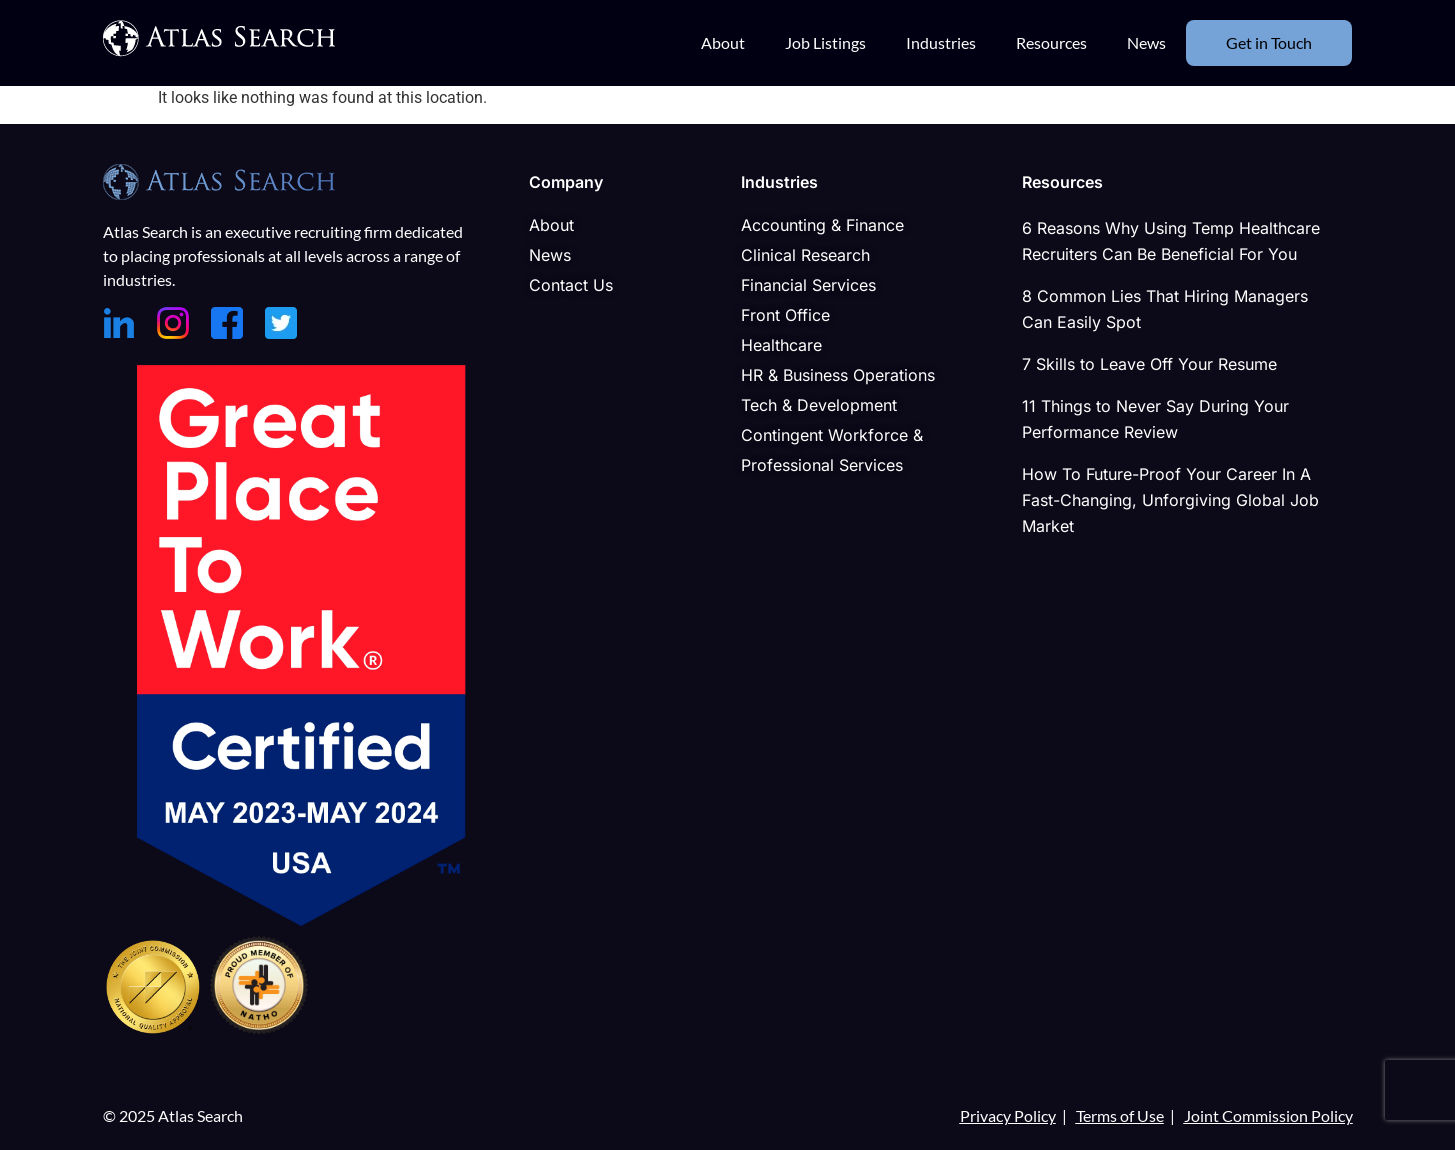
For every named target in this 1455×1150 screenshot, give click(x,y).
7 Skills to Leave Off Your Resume (1149, 364)
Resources (1051, 42)
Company (566, 182)
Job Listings (825, 42)
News (1146, 42)
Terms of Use (1120, 1115)
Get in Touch (1269, 42)
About (723, 42)
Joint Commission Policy (1268, 1115)
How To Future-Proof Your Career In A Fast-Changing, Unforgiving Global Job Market (1170, 500)
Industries (941, 42)
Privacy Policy (1008, 1115)
